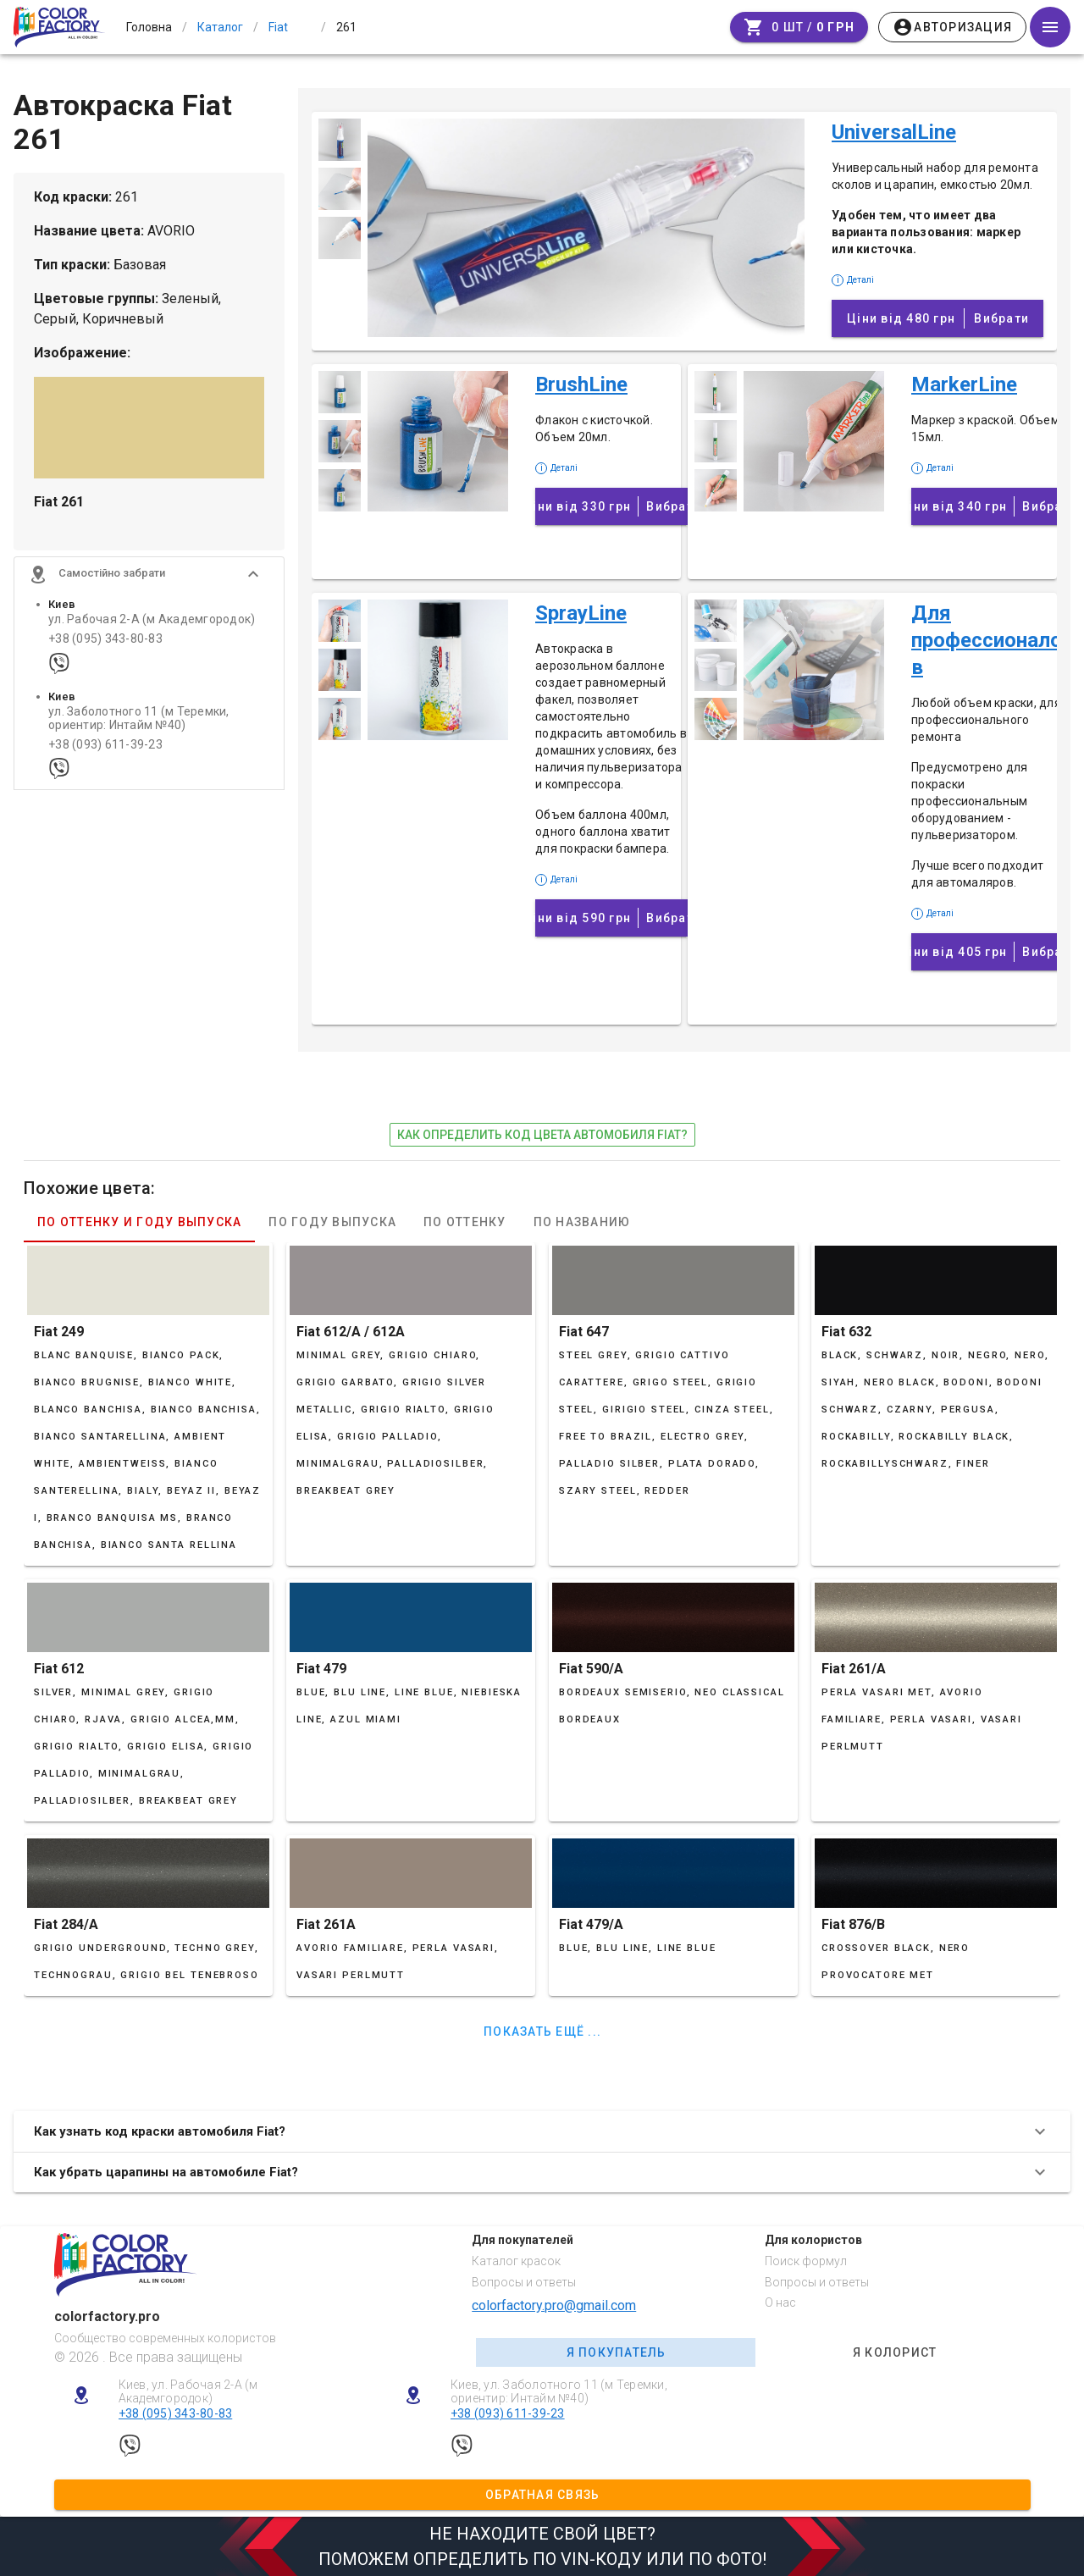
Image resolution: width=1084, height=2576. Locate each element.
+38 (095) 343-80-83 (105, 648)
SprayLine (581, 613)
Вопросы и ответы (524, 2282)
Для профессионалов (986, 640)
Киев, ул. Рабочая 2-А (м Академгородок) (188, 2392)
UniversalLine (894, 132)
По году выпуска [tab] (332, 1222)
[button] (149, 583)
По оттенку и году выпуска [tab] (139, 1222)
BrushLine (581, 384)
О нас (780, 2302)
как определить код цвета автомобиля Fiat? (542, 1135)
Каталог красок (516, 2261)
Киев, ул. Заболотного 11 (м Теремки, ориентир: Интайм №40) (559, 2392)
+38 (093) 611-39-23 (105, 754)
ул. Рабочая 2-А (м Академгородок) (151, 628)
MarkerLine (964, 384)
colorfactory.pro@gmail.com (554, 2305)
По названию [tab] (582, 1222)
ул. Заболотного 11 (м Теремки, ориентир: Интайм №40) (139, 727)
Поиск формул (806, 2261)
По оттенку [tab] (464, 1222)
